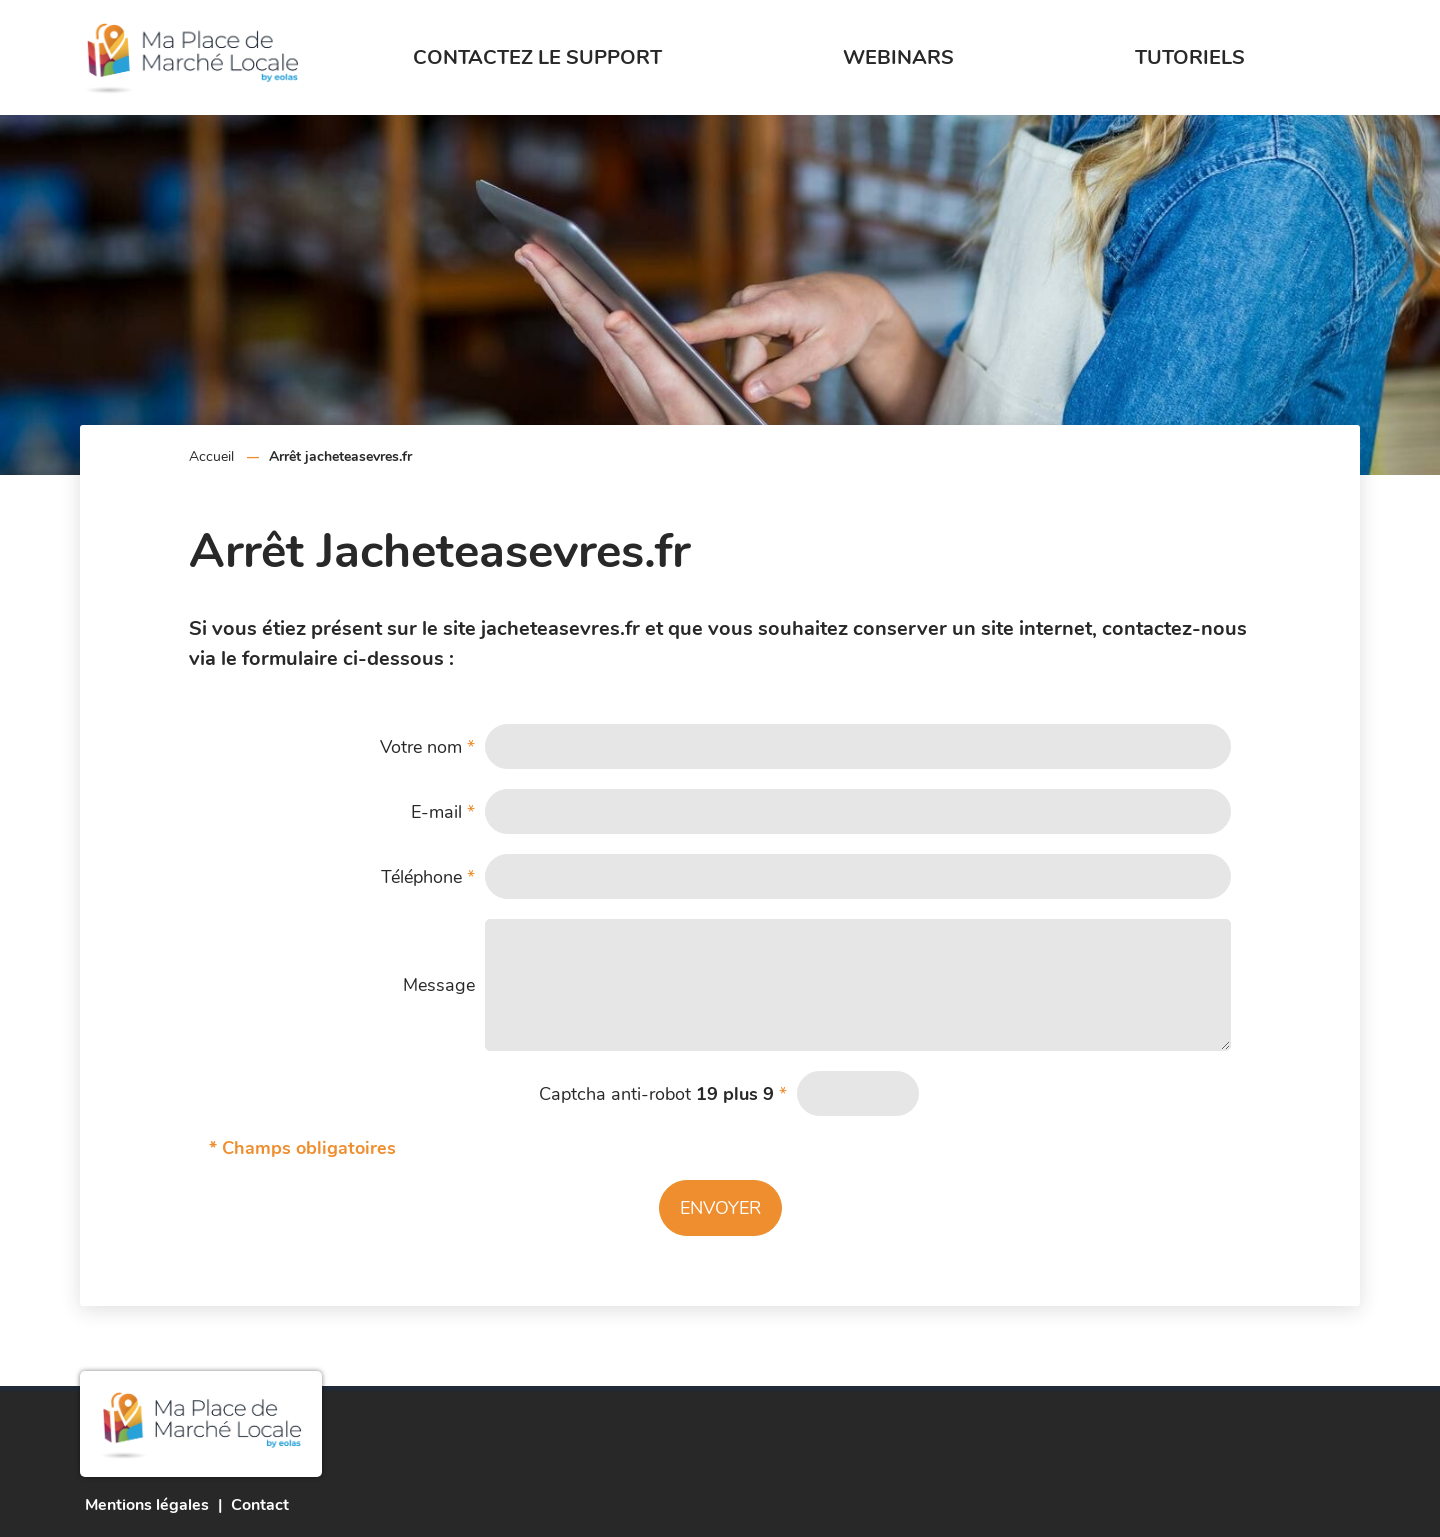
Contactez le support (537, 57)
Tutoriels (1190, 57)
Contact (260, 1505)
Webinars (898, 57)
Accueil (211, 456)
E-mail (443, 812)
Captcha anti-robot (663, 1094)
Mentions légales (147, 1505)
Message (439, 985)
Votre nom (427, 747)
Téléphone (428, 877)
